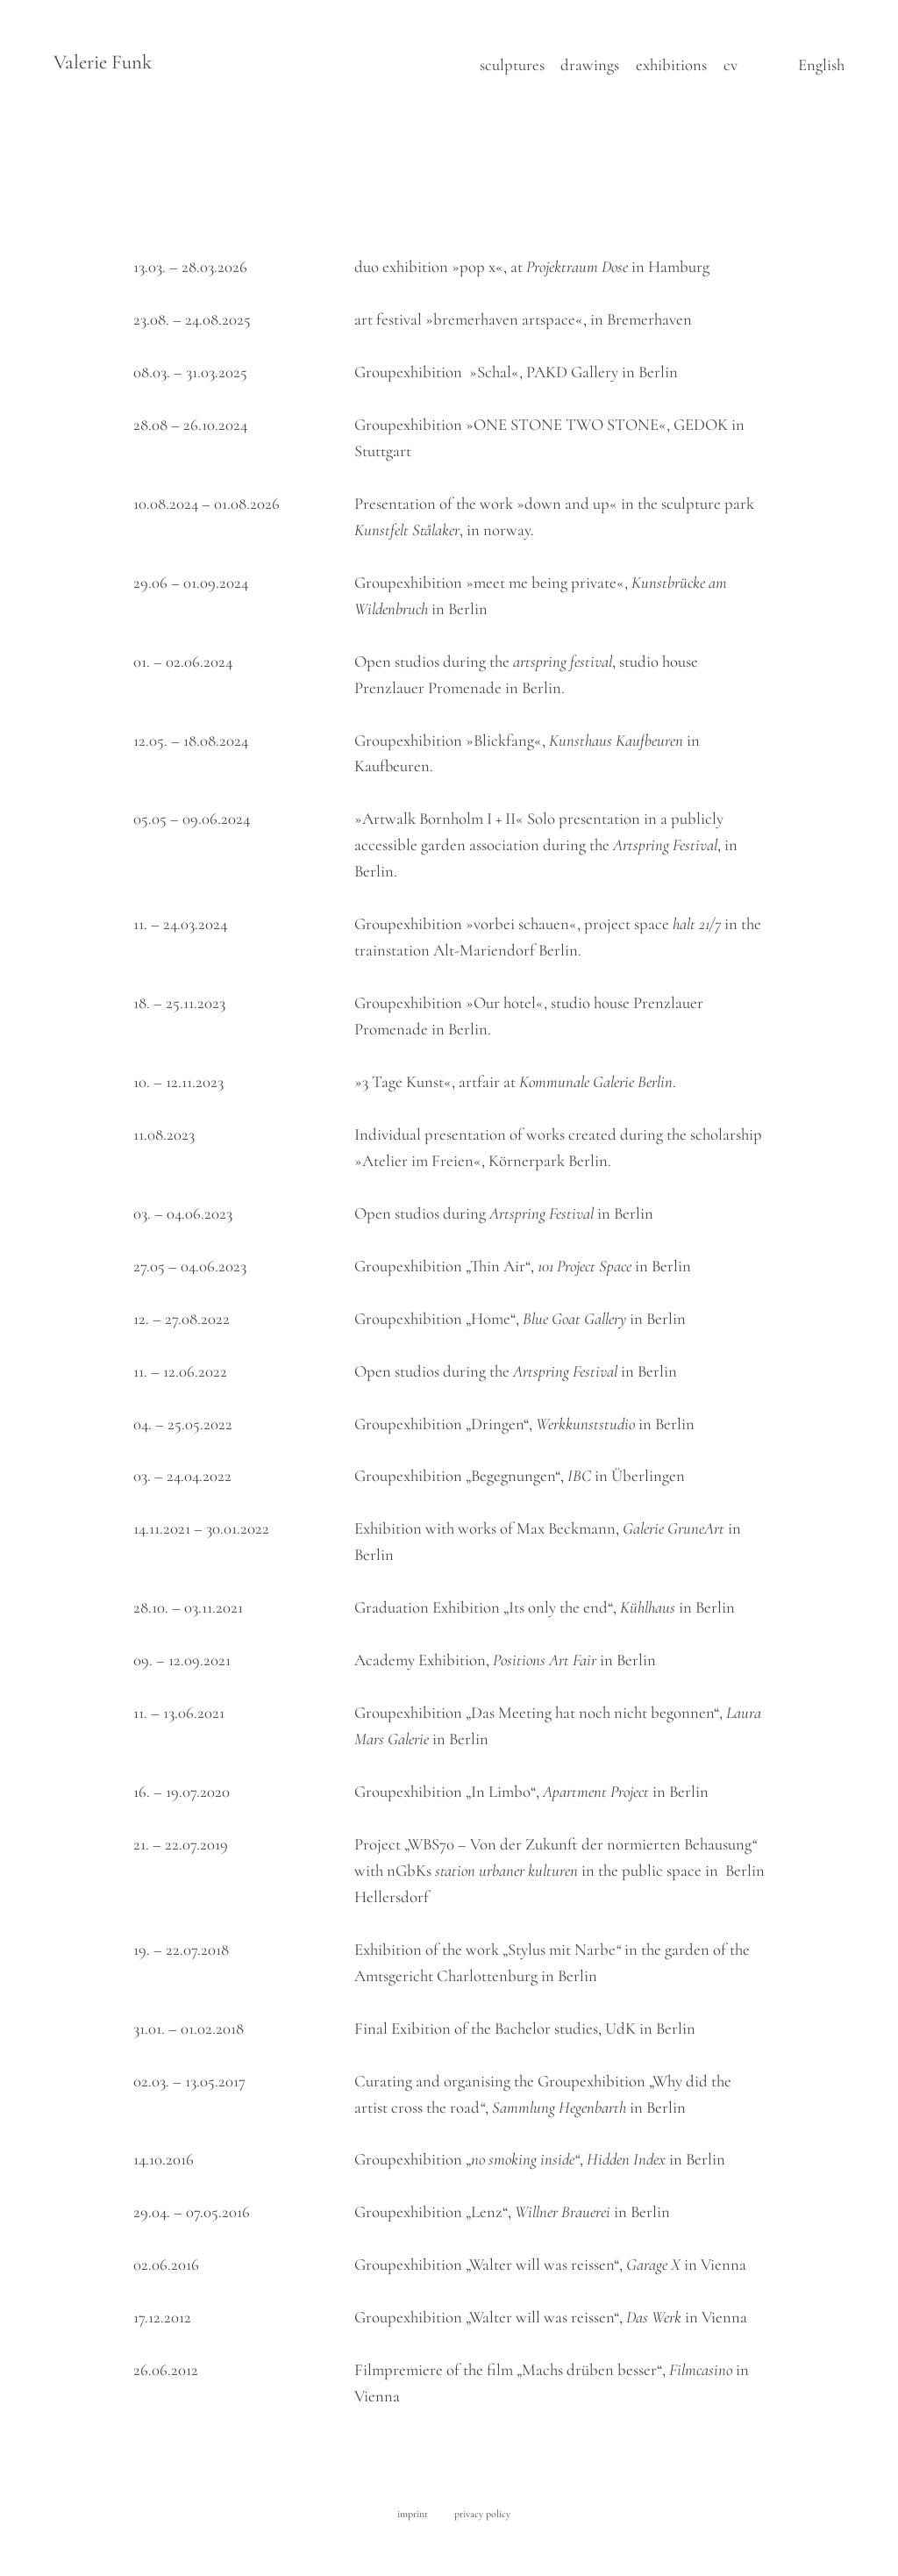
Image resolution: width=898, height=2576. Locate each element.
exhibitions (671, 65)
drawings (589, 65)
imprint (412, 2514)
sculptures (512, 65)
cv (730, 65)
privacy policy (482, 2514)
